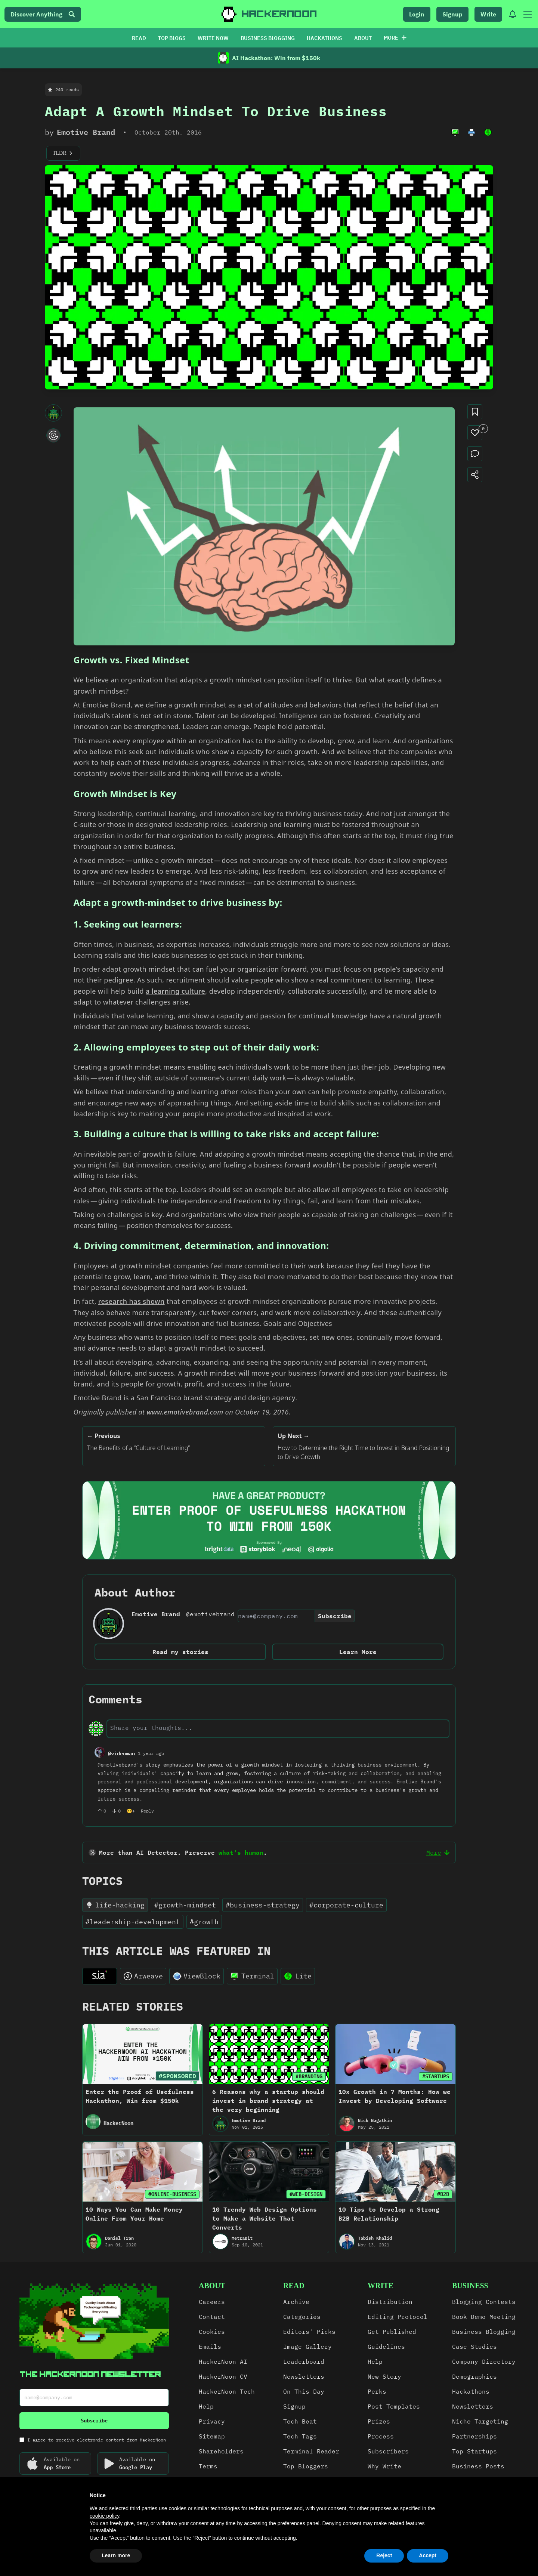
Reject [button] (384, 2555)
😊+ (131, 1811)
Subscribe (335, 1616)
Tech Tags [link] (300, 2436)
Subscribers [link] (388, 2451)
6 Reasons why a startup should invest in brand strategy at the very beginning (268, 2100)
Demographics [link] (474, 2376)
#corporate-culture (346, 1905)
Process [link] (381, 2436)
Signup (452, 14)
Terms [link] (208, 2466)
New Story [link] (384, 2376)
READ (139, 38)
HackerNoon (118, 2123)
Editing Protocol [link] (397, 2316)
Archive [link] (296, 2301)
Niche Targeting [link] (480, 2421)
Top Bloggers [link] (305, 2466)
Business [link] (470, 2286)
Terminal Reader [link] (311, 2451)
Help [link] (206, 2406)
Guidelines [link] (386, 2346)
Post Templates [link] (394, 2406)
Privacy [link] (212, 2421)
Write (488, 14)
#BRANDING (309, 2076)
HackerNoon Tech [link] (227, 2391)
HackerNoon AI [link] (223, 2361)
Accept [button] (427, 2555)
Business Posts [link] (478, 2466)
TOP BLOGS (172, 38)
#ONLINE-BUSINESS (172, 2194)
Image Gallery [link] (307, 2346)
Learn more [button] (116, 2555)
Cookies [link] (212, 2331)
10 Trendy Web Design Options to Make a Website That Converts (264, 2218)
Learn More (358, 1652)
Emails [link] (210, 2346)
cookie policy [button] (104, 2516)
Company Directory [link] (484, 2361)
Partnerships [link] (474, 2436)
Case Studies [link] (474, 2346)
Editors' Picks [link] (309, 2331)
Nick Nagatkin (375, 2120)
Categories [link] (302, 2316)
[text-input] (278, 1727)
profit (193, 1383)
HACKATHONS (324, 38)
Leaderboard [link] (303, 2361)
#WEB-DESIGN (306, 2194)
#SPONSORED (177, 2076)
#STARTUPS (435, 2076)
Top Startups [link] (474, 2451)
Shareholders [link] (221, 2451)
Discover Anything (42, 14)
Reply (147, 1811)
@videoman (121, 1753)
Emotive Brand (86, 132)
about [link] (212, 2286)
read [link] (293, 2286)
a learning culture (175, 991)
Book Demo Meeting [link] (484, 2316)
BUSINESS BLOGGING (268, 38)
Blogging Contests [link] (484, 2301)
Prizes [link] (379, 2421)
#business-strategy (263, 1905)
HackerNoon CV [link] (223, 2376)
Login (416, 14)
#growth (204, 1922)
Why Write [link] (384, 2466)
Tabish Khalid (375, 2238)
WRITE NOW (213, 38)
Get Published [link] (392, 2331)
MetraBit (242, 2238)
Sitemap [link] (212, 2436)
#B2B (443, 2194)
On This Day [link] (303, 2391)
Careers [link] (212, 2301)
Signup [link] (294, 2406)
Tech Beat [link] (300, 2421)
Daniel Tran (119, 2238)
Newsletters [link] (303, 2376)
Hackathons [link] (470, 2391)
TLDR (63, 153)
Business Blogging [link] (484, 2331)
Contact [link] (212, 2316)
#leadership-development (133, 1922)
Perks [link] (377, 2391)
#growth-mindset (185, 1905)
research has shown (131, 1301)
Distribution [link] (390, 2301)
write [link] (380, 2286)
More (395, 37)
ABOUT (363, 38)
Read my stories (180, 1652)
